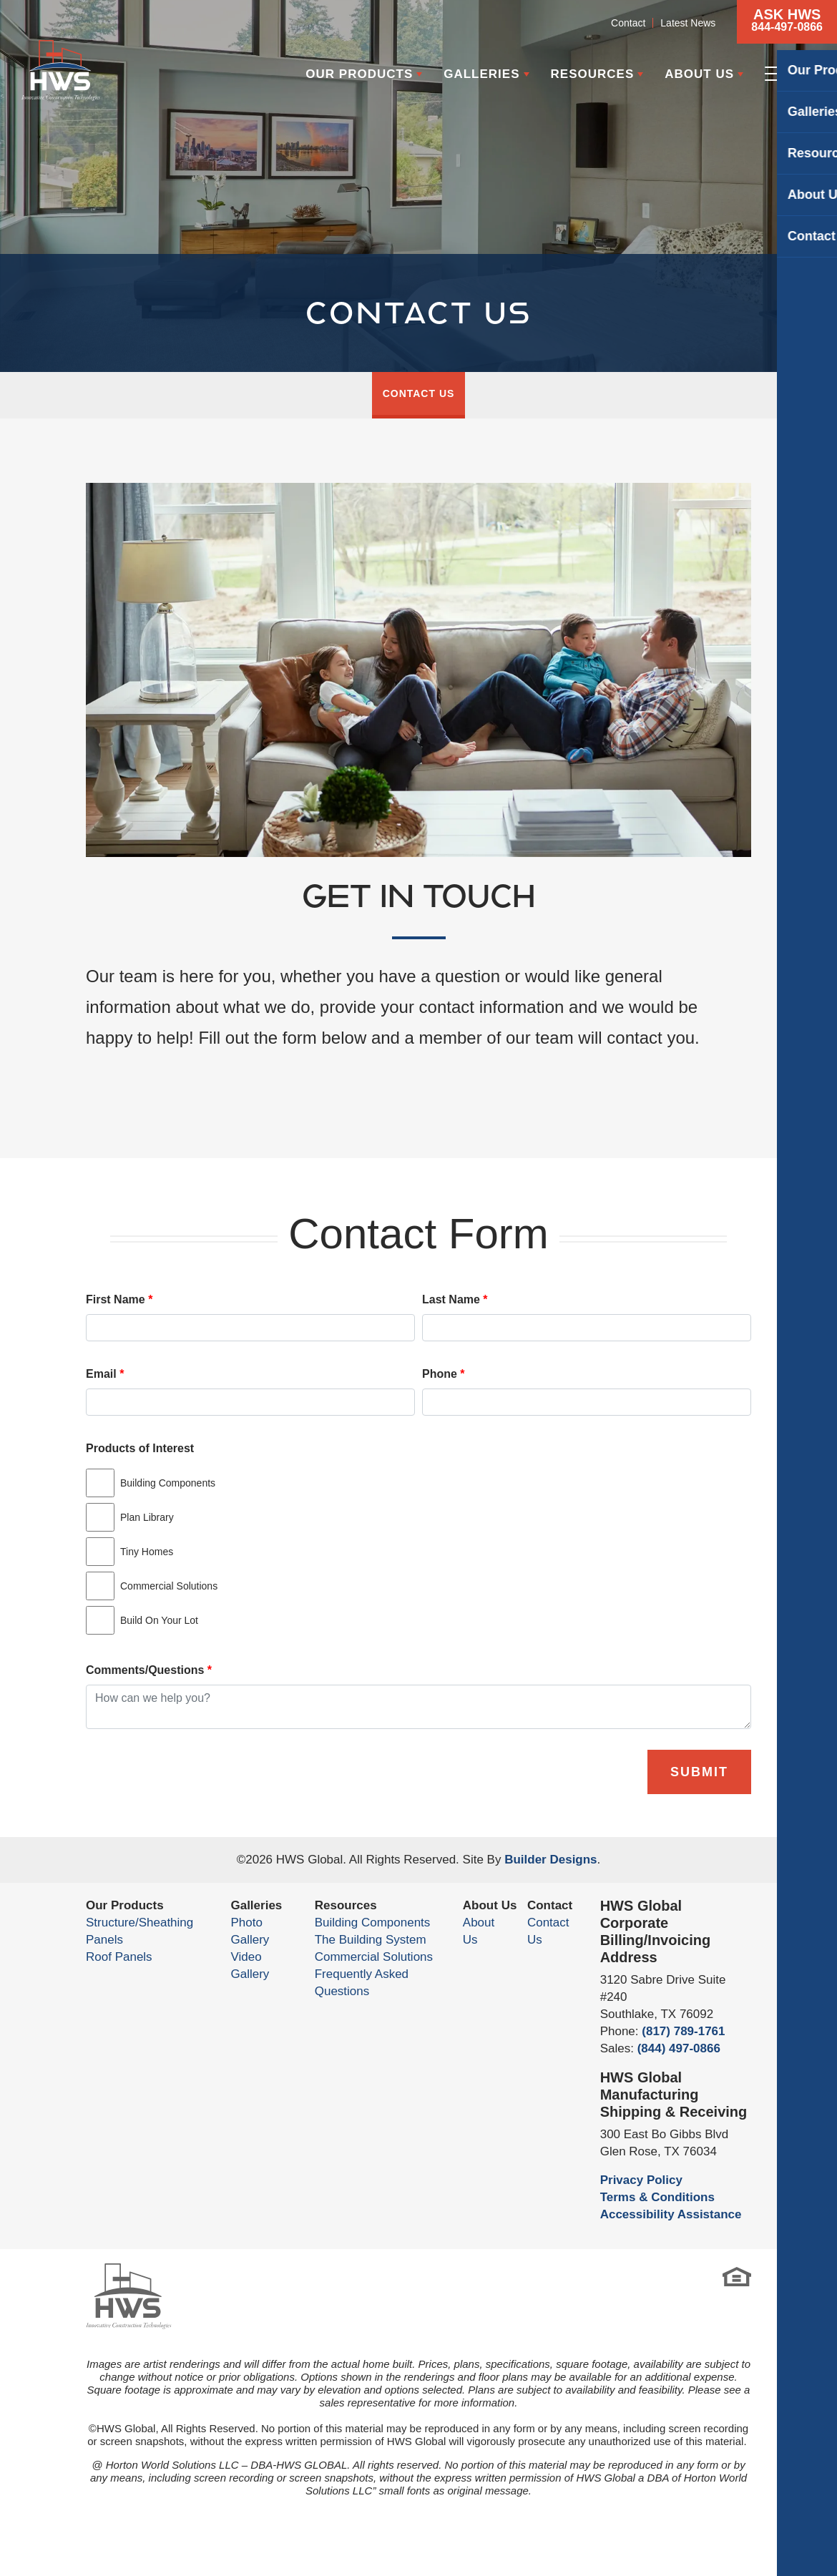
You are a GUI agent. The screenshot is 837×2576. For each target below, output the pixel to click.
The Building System (370, 1939)
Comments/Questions (149, 1670)
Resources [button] (593, 74)
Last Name (455, 1299)
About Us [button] (699, 74)
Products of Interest (140, 1448)
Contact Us (419, 393)
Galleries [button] (481, 74)
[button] (787, 22)
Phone (443, 1374)
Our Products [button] (359, 74)
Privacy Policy (641, 2180)
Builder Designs (550, 1859)
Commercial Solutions (374, 1957)
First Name (119, 1299)
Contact (628, 23)
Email (105, 1374)
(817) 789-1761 (683, 2031)
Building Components (373, 1922)
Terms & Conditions (657, 2197)
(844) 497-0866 (678, 2048)
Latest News (687, 23)
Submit (699, 1772)
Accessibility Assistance (671, 2214)
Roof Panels (119, 1957)
